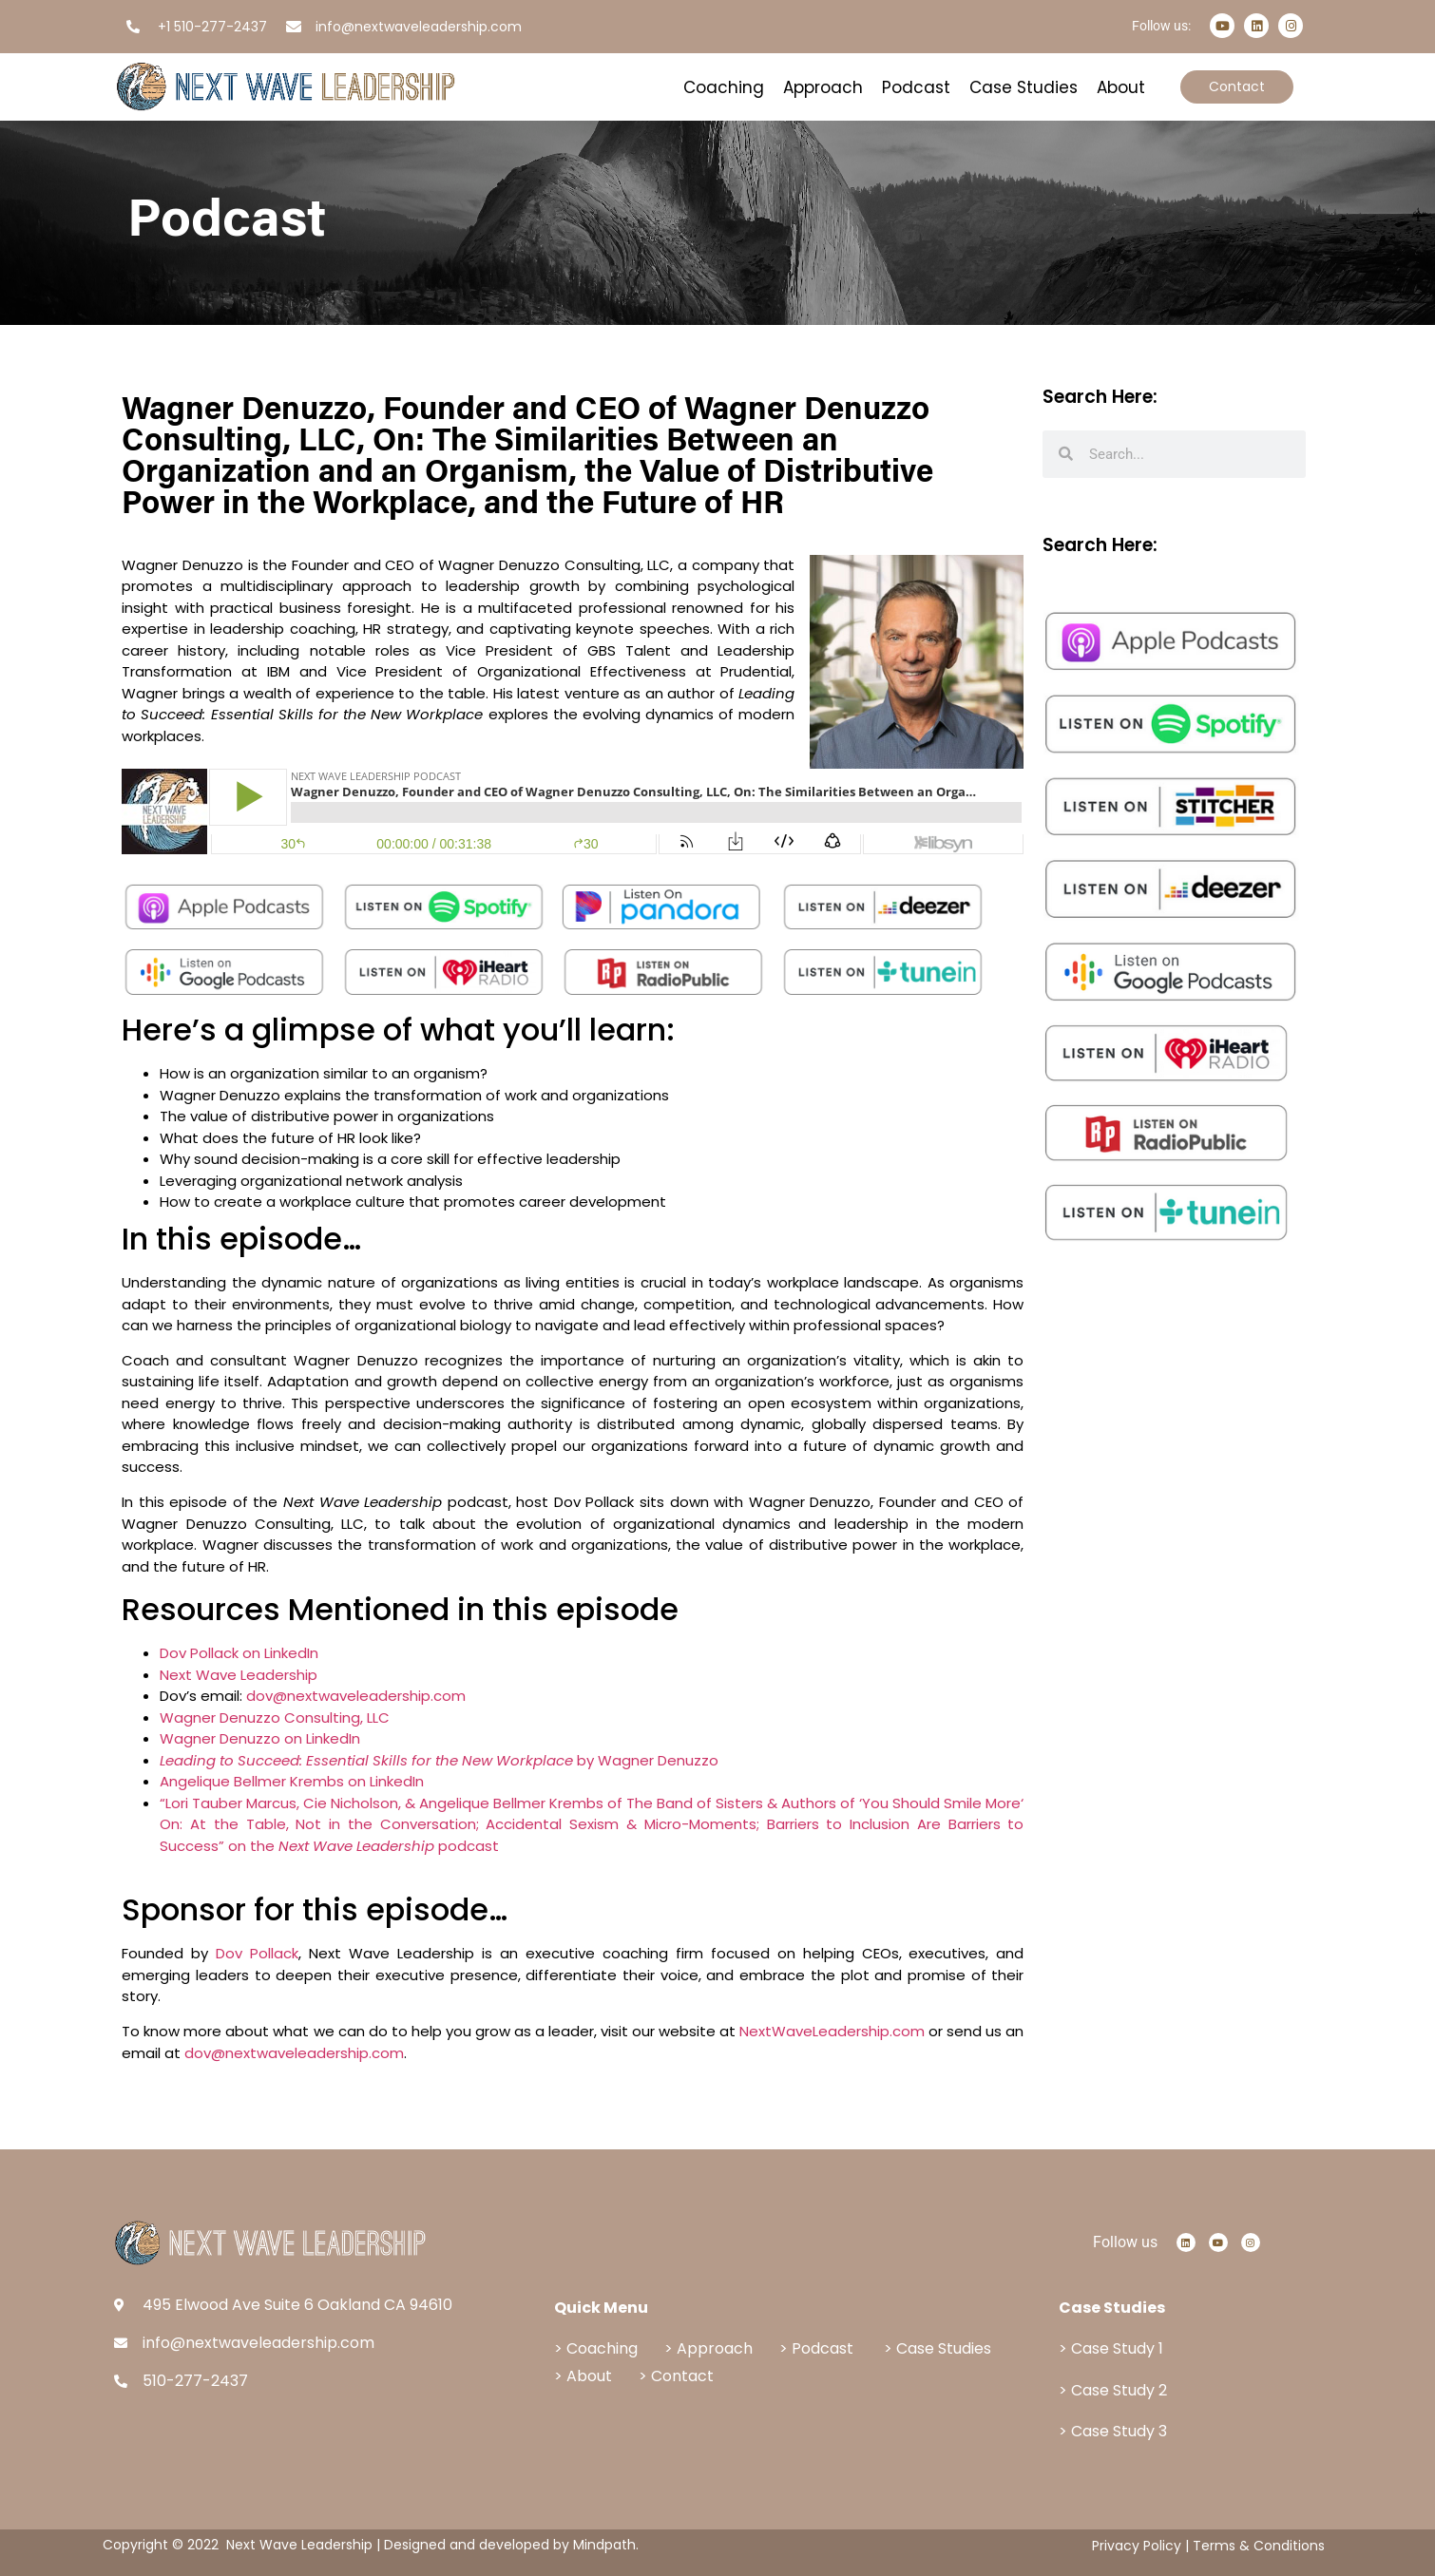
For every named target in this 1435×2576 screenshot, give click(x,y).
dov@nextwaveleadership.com (356, 1696)
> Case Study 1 (1111, 2348)
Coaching (723, 87)
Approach (823, 87)
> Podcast (816, 2348)
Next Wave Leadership (238, 1675)
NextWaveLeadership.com (832, 2031)
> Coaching (596, 2348)
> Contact (676, 2376)
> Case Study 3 (1113, 2431)
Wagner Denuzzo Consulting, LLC (275, 1717)
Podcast (916, 87)
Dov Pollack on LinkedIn (239, 1653)
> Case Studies (937, 2348)
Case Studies (1023, 87)
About (1121, 87)
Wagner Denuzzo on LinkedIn (260, 1738)
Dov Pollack (257, 1953)
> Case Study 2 (1113, 2390)
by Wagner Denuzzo (439, 1760)
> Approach (708, 2348)
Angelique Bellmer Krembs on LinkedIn (292, 1781)
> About (585, 2376)
